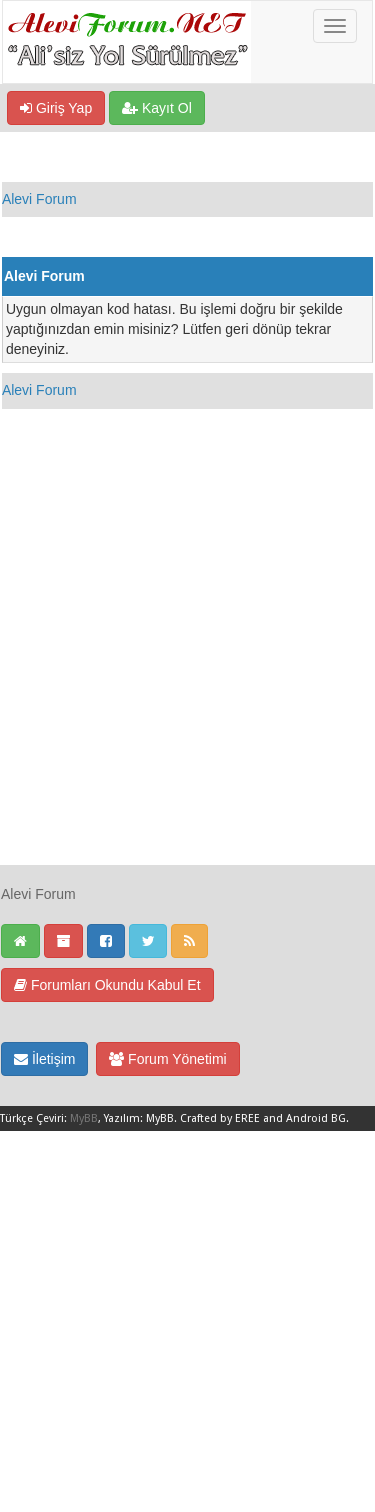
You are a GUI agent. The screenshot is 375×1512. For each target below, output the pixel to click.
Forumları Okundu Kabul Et (107, 985)
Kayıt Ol (157, 108)
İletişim (44, 1059)
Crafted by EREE (220, 1118)
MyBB (84, 1118)
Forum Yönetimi (167, 1059)
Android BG (316, 1118)
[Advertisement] (187, 676)
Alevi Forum (39, 199)
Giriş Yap (56, 108)
